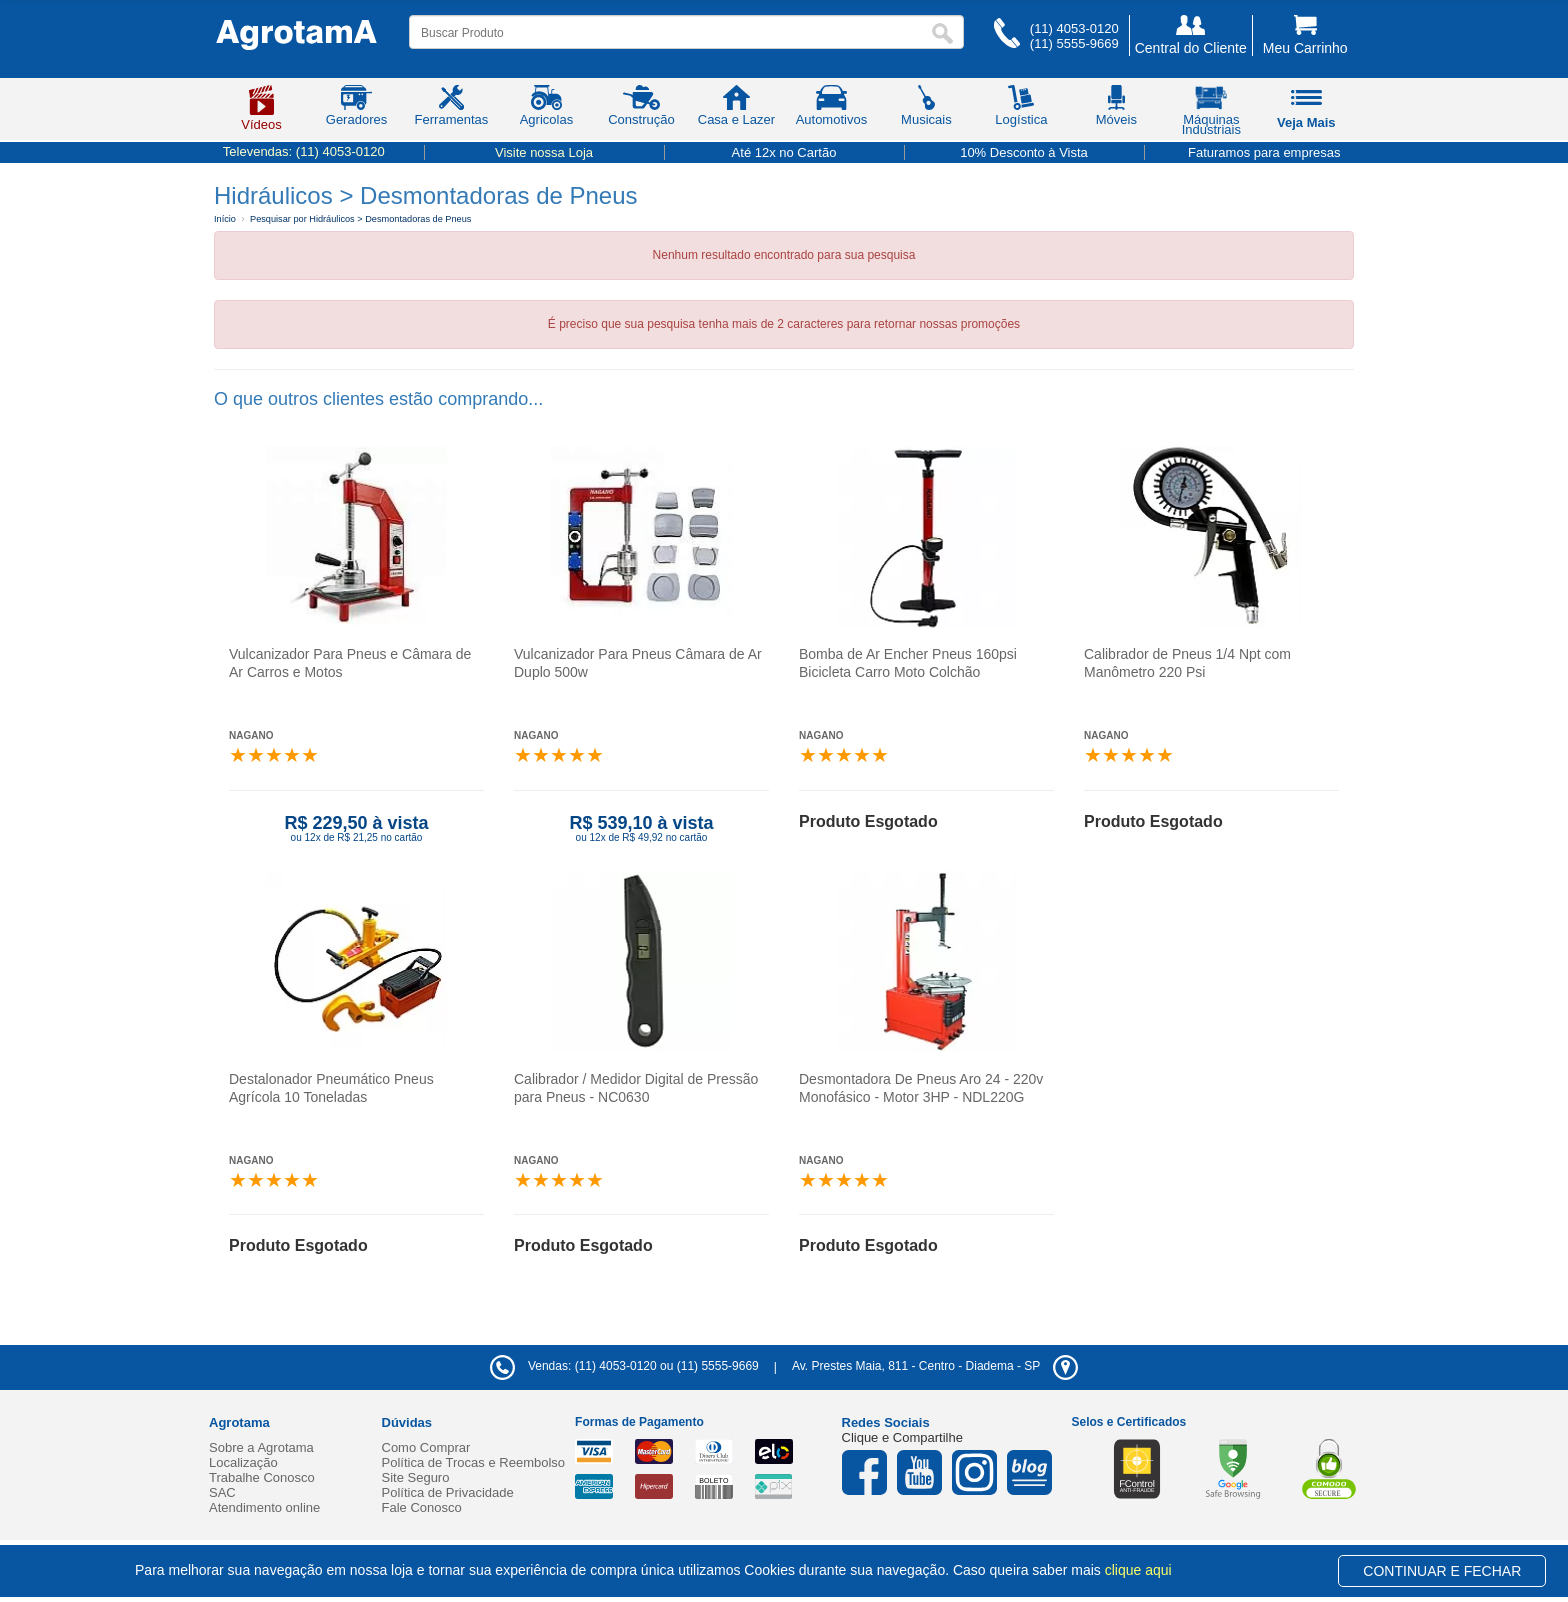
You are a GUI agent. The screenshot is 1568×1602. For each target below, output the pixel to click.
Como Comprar (426, 1447)
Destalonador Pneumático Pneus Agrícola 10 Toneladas (331, 1088)
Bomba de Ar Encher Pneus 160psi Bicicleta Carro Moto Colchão (908, 663)
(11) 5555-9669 (1074, 43)
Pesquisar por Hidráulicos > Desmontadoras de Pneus (360, 219)
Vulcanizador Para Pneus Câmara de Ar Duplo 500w (638, 663)
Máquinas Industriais (1211, 114)
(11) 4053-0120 (1074, 28)
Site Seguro (416, 1477)
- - (935, 1366)
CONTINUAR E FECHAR (1442, 1571)
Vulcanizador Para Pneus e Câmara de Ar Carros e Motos (350, 663)
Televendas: (304, 151)
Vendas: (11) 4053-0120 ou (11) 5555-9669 (624, 1366)
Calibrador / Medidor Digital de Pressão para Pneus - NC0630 (636, 1088)
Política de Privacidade (448, 1492)
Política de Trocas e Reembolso (474, 1462)
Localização (243, 1462)
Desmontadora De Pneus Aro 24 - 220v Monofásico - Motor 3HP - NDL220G (921, 1088)
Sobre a (261, 1447)
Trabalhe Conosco (262, 1477)
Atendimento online (264, 1507)
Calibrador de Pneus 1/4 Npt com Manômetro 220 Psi (1187, 663)
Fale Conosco (422, 1507)
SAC (222, 1492)
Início (225, 219)
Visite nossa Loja (544, 152)
